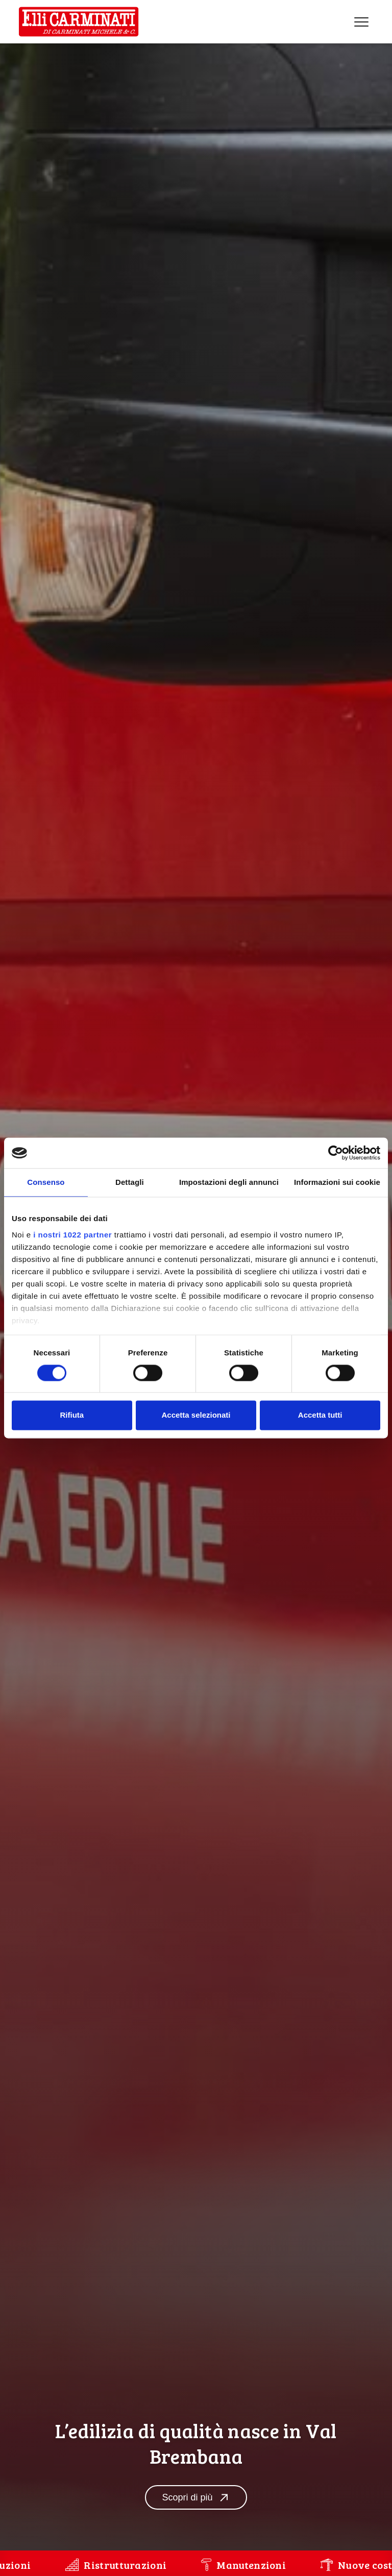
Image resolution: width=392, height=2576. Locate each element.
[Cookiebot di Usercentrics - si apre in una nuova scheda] (335, 1152)
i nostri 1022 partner (72, 1234)
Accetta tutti (320, 1415)
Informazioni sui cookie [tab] (337, 1182)
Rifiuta (72, 1415)
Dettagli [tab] (129, 1182)
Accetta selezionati (195, 1415)
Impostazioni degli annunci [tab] (229, 1182)
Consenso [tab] (45, 1182)
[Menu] (361, 22)
